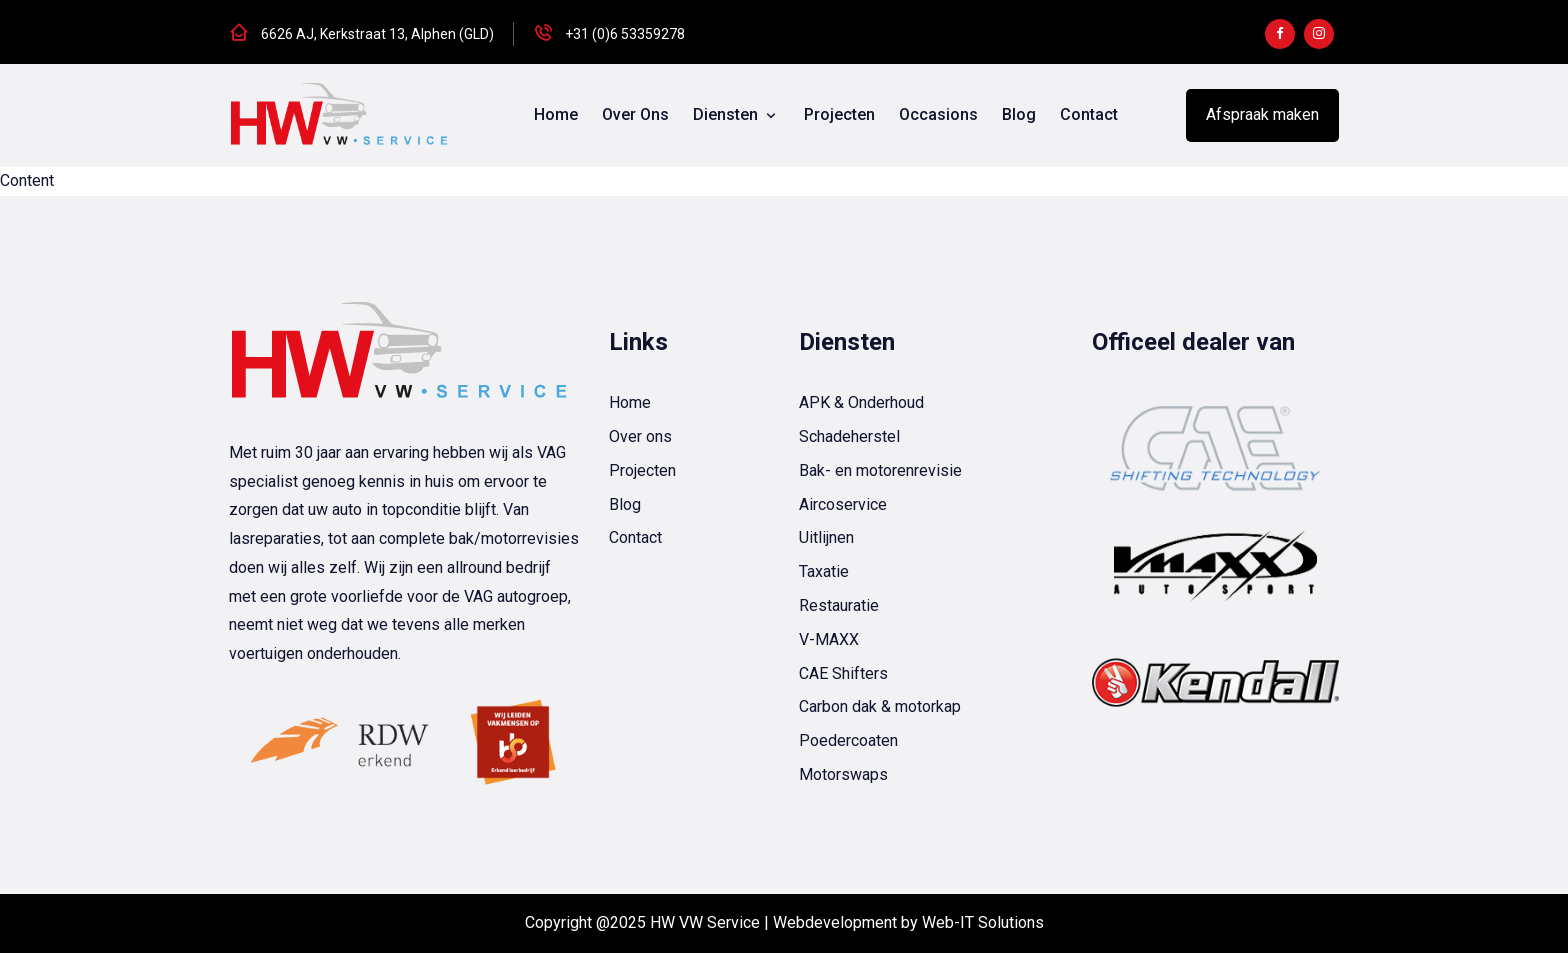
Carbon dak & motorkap (880, 706)
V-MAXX (829, 639)
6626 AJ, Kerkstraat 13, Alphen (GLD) (377, 34)
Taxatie (824, 571)
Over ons (635, 114)
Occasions (938, 114)
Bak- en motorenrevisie (880, 470)
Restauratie (839, 605)
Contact (1089, 114)
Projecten (839, 114)
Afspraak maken (1262, 114)
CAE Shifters (843, 673)
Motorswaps (843, 774)
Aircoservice (843, 504)
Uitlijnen (826, 537)
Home (556, 114)
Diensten (727, 114)
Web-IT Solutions (983, 922)
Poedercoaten (848, 740)
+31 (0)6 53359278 (625, 34)
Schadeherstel (849, 436)
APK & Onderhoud (861, 402)
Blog (1019, 114)
